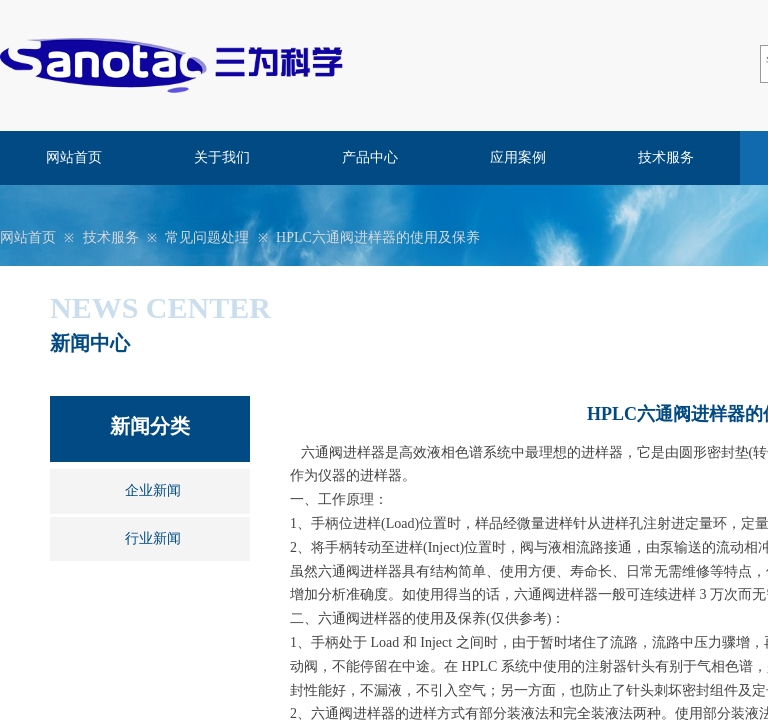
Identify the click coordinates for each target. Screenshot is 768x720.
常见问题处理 (207, 237)
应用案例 (518, 157)
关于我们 (222, 157)
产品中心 (370, 157)
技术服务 (666, 157)
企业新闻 (153, 490)
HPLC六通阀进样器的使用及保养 (378, 237)
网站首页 (74, 157)
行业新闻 (153, 538)
